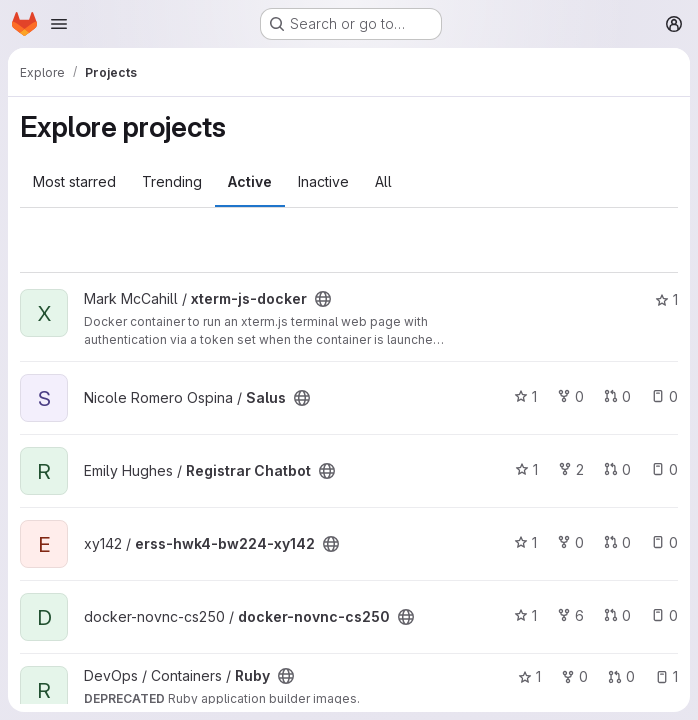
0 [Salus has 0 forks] (570, 396)
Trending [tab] (172, 181)
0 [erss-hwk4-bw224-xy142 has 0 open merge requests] (617, 542)
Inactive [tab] (323, 181)
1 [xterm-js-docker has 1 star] (666, 299)
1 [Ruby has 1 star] (529, 676)
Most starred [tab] (74, 181)
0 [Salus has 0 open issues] (664, 396)
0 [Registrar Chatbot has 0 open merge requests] (617, 469)
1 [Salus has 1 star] (525, 396)
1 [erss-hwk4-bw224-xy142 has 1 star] (525, 542)
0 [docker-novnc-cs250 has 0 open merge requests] (617, 615)
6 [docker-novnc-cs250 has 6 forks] (570, 615)
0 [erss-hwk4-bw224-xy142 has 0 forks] (570, 542)
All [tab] (383, 181)
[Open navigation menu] (59, 24)
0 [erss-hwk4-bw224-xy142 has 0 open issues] (664, 542)
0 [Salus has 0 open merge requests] (617, 396)
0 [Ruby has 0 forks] (574, 676)
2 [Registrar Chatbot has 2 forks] (571, 469)
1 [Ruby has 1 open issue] (666, 676)
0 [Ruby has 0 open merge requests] (621, 676)
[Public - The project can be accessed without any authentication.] (323, 299)
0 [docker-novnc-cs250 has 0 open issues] (664, 615)
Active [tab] (250, 181)
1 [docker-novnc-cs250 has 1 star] (525, 615)
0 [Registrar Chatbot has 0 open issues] (664, 469)
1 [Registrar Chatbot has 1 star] (526, 469)
